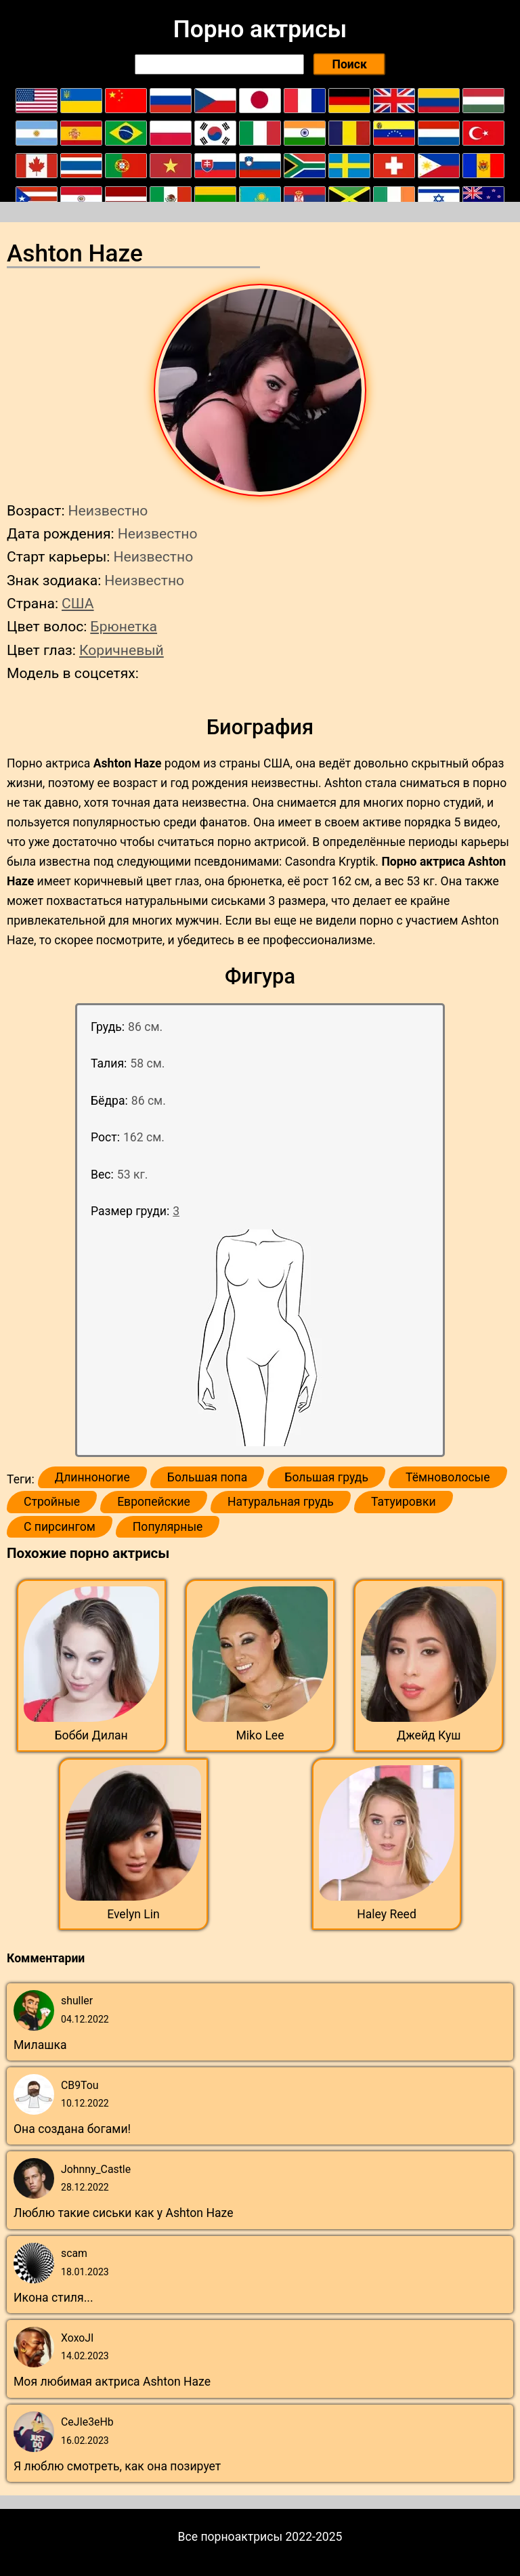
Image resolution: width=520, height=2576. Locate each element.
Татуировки (403, 1501)
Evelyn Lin (133, 1914)
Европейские (153, 1501)
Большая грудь (326, 1477)
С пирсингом (59, 1527)
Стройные (52, 1501)
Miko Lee (260, 1735)
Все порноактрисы (230, 2536)
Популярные (168, 1527)
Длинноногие (92, 1477)
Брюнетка (123, 626)
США (78, 603)
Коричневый (121, 649)
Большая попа (207, 1477)
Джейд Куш (429, 1735)
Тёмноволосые (448, 1477)
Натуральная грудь (281, 1501)
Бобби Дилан (91, 1735)
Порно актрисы (260, 29)
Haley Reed (386, 1914)
